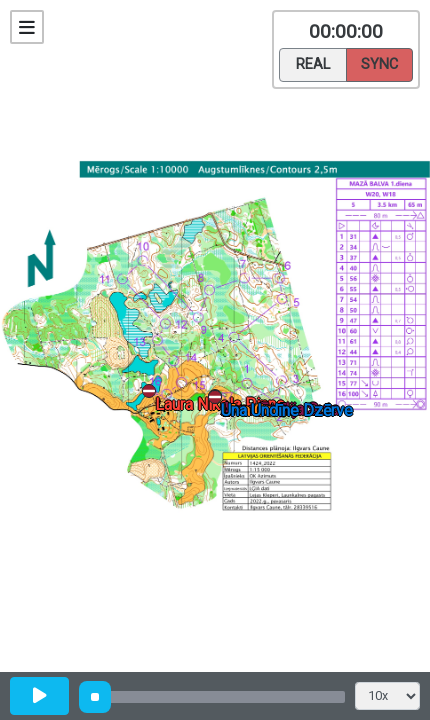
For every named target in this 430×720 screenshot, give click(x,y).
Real (313, 63)
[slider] (95, 697)
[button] (218, 400)
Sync (379, 63)
